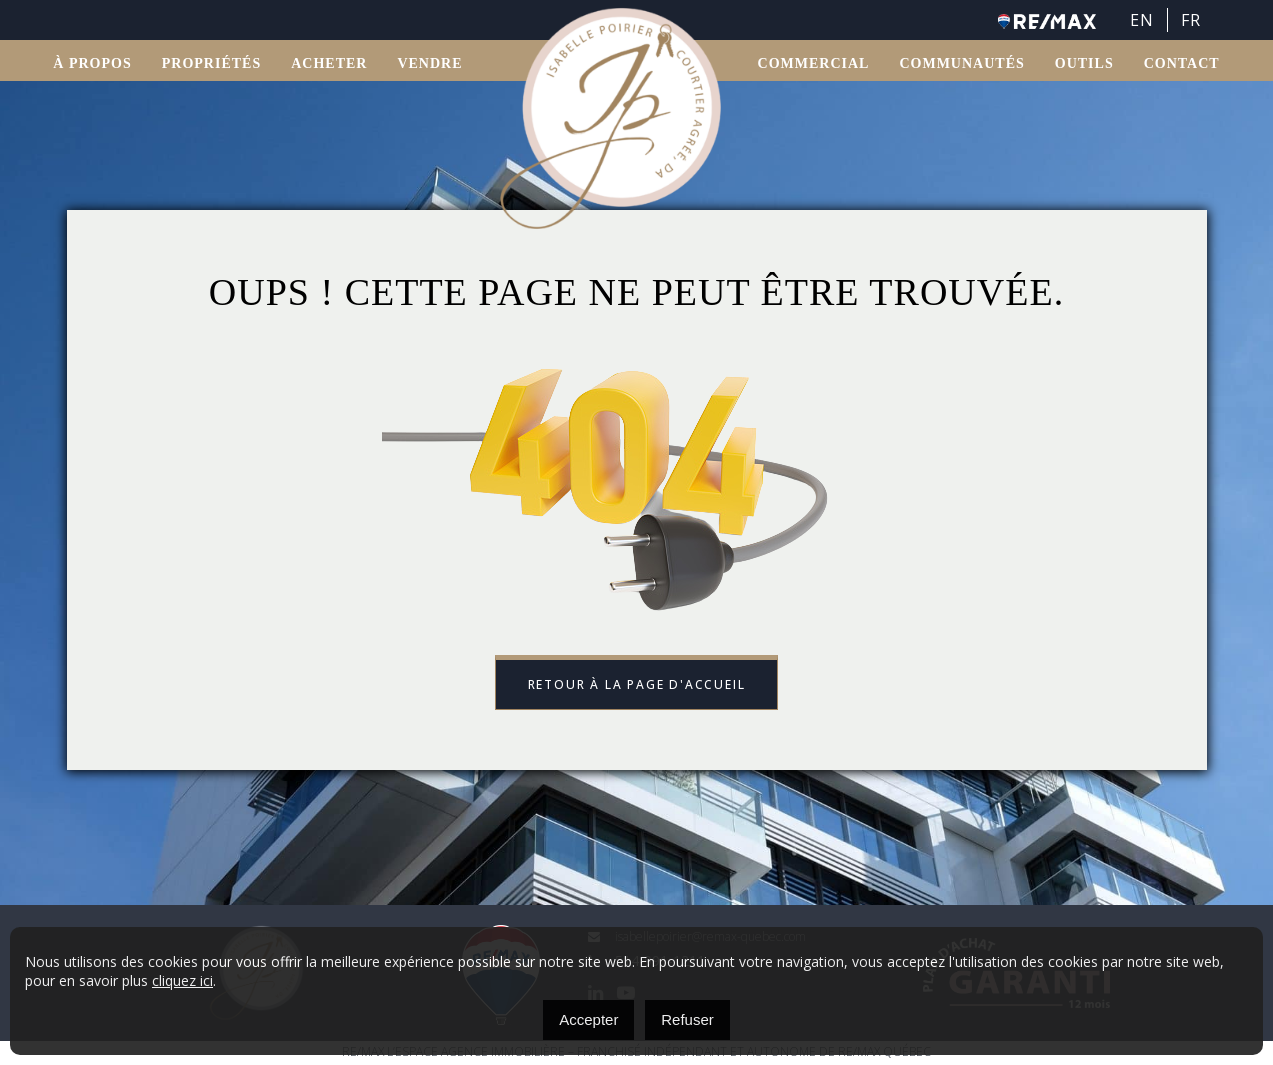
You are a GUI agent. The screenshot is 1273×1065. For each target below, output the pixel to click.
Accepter (588, 1019)
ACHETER (329, 65)
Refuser (687, 1019)
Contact (1182, 65)
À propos (92, 65)
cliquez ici (182, 980)
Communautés (961, 65)
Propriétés (211, 65)
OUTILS (1084, 65)
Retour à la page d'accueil (637, 685)
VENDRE (429, 65)
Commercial (814, 65)
